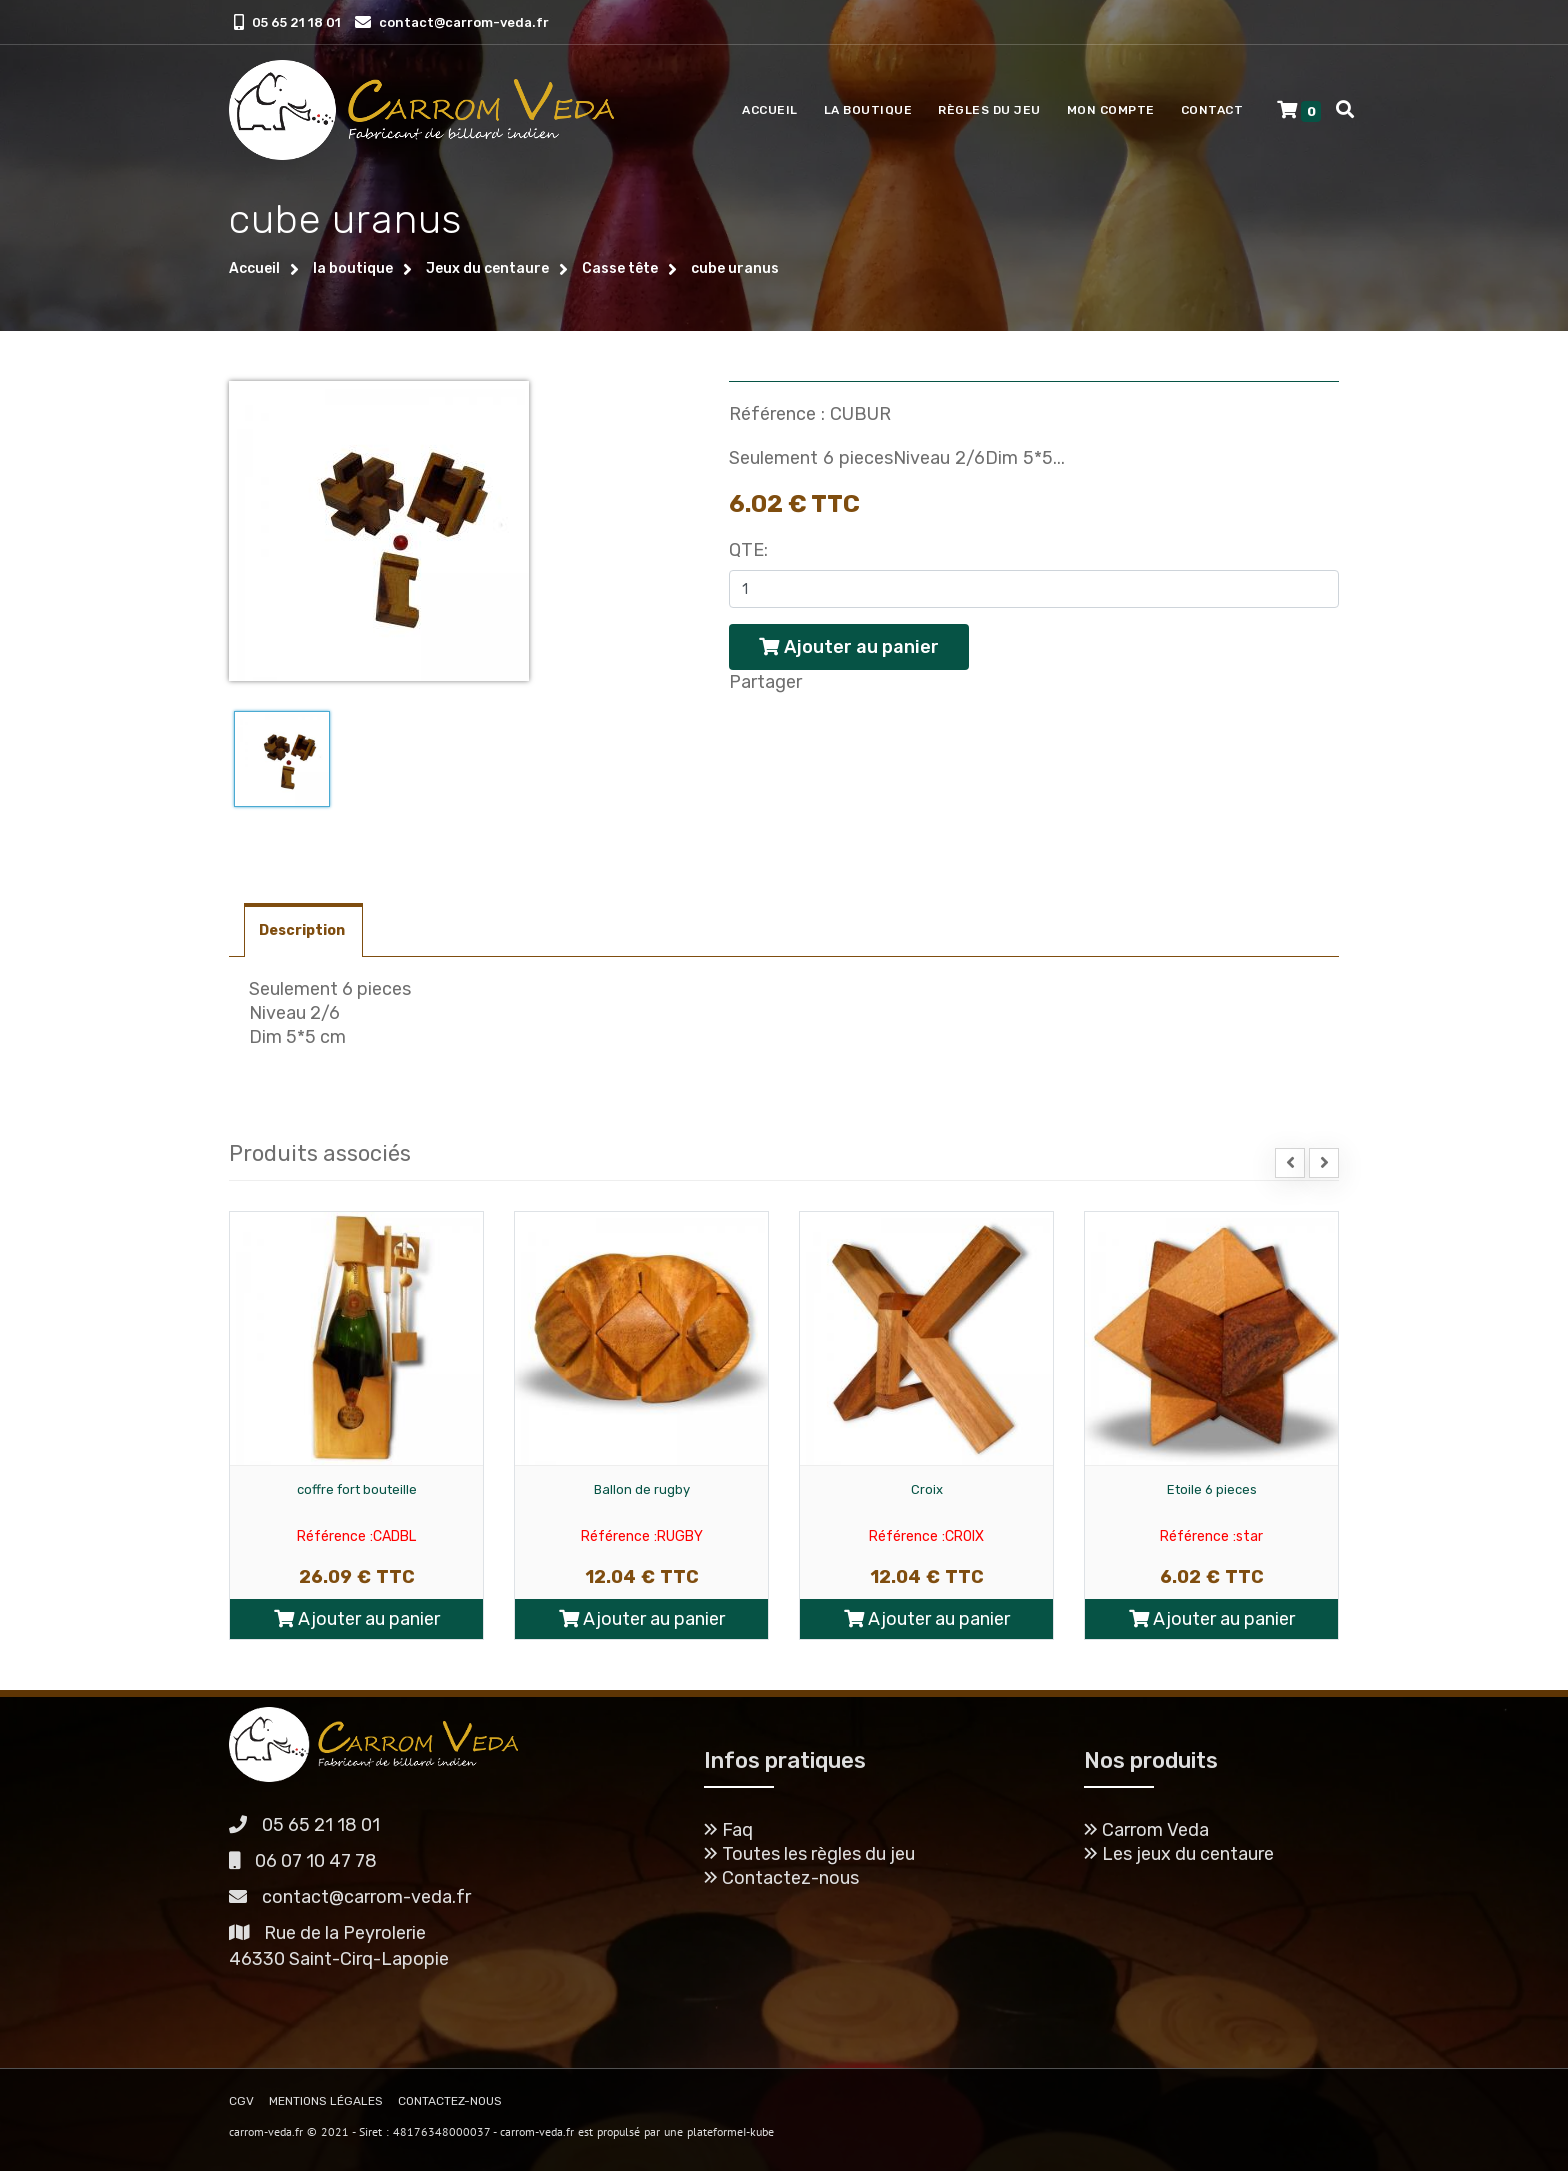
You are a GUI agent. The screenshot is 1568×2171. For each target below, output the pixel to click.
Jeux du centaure (487, 268)
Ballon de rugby (642, 1489)
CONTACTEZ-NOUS (450, 2101)
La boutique (868, 110)
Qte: (748, 550)
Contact (1212, 110)
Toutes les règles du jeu (809, 1854)
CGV (241, 2101)
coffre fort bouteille (357, 1489)
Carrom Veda (1146, 1830)
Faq (728, 1830)
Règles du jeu (989, 110)
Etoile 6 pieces (1212, 1489)
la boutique (353, 268)
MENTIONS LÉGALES (326, 2101)
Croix (927, 1489)
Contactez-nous (781, 1878)
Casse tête (620, 268)
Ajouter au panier (357, 1619)
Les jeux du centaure (1179, 1854)
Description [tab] (303, 930)
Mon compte (1111, 110)
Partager (765, 682)
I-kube (758, 2131)
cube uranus (735, 268)
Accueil (770, 110)
